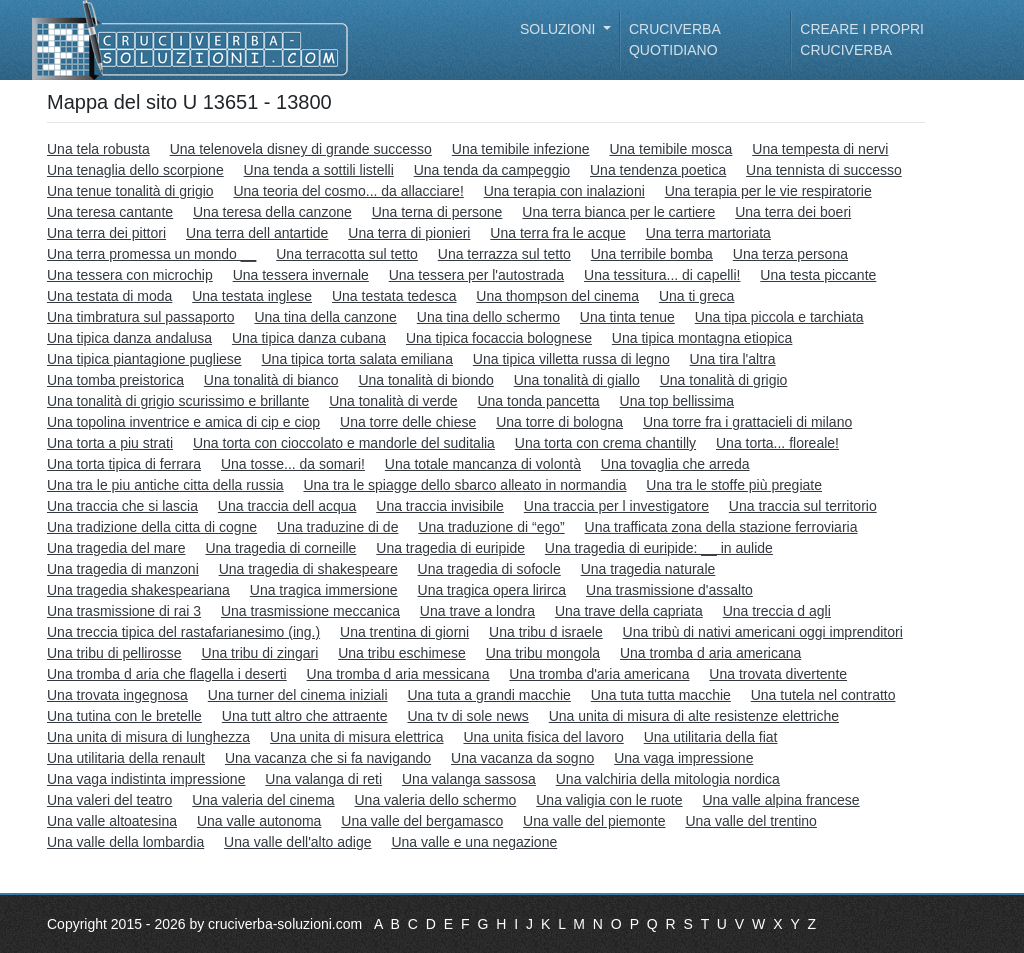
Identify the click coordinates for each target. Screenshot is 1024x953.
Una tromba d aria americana (710, 653)
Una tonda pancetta (538, 401)
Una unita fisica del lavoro (543, 737)
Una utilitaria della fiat (711, 737)
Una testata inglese (252, 296)
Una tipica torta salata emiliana (356, 359)
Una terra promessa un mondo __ (151, 254)
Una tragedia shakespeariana (138, 590)
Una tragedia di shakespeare (308, 569)
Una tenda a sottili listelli (319, 170)
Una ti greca (696, 296)
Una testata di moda (109, 296)
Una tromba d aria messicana (398, 674)
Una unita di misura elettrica (357, 737)
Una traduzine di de (337, 527)
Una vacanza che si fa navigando (328, 758)
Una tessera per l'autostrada (476, 275)
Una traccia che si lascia (122, 506)
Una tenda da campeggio (492, 170)
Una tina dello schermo (488, 317)
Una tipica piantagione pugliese (144, 359)
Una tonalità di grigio (724, 380)
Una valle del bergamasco (422, 821)
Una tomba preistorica (115, 380)
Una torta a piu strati (110, 443)
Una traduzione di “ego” (491, 527)
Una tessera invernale (301, 275)
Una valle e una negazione (474, 842)
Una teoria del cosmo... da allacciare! (348, 191)
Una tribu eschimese (402, 653)
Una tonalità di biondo (425, 380)
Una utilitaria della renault (126, 758)
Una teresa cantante (110, 212)
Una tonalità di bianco (271, 380)
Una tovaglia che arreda (675, 464)
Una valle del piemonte (594, 821)
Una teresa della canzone (272, 212)
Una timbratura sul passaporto (141, 317)
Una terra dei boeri (793, 212)
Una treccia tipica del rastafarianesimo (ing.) (183, 632)
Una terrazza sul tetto (504, 254)
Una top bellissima (677, 401)
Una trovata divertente (778, 674)
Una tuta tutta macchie (661, 695)
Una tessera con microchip (130, 275)
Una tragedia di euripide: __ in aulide (659, 548)
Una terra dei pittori (106, 233)
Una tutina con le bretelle (124, 716)
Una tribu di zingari (260, 653)
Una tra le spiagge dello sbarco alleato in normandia (464, 485)
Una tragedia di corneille (280, 548)
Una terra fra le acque (557, 233)
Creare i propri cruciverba (862, 39)
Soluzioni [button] (559, 29)
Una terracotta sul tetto (347, 254)
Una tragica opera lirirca (492, 590)
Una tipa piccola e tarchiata (779, 317)
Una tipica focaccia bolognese (499, 338)
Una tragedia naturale (648, 569)
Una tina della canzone (325, 317)
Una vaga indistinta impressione (146, 779)
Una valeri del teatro (109, 800)
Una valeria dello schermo (435, 800)
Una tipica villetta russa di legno (571, 359)
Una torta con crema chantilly (605, 443)
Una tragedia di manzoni (123, 569)
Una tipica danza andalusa (129, 338)
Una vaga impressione (683, 758)
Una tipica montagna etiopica (702, 338)
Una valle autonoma (259, 821)
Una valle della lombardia (125, 842)
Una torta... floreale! (777, 443)
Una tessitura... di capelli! (662, 275)
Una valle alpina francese (780, 800)
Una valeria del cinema (263, 800)
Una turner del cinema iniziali (298, 695)
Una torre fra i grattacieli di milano (747, 422)
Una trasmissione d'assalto (669, 590)
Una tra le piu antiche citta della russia (165, 485)
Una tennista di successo (824, 170)
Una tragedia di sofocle (489, 569)
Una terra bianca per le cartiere (618, 212)
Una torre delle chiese (408, 422)
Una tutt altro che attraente (305, 716)
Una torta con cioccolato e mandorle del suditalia (344, 443)
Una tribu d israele (546, 632)
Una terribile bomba (652, 254)
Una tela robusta (98, 149)
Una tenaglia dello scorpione (135, 170)
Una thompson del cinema (557, 296)
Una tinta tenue (627, 317)
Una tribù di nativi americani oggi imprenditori (763, 632)
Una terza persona (790, 254)
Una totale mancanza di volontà (483, 464)
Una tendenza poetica (658, 170)
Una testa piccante (818, 275)
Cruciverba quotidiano (674, 39)
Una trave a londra (477, 611)
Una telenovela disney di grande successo (301, 149)
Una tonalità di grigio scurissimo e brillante (178, 401)
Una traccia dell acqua (287, 506)
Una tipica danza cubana (309, 338)
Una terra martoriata (708, 233)
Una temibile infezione (521, 149)
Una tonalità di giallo (577, 380)
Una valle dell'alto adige (297, 842)
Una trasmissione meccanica (310, 611)
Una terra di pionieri (409, 233)
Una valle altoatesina (112, 821)
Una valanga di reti (323, 779)
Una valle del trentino (751, 821)
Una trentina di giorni (404, 632)
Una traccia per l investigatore (616, 506)
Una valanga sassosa (469, 779)
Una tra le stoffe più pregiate (734, 485)
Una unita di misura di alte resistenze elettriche (694, 716)
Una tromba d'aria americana (599, 674)
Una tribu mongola (543, 653)
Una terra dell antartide (257, 233)
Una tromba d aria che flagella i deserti (167, 674)
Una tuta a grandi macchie (488, 695)
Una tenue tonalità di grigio (130, 191)
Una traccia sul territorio (803, 506)
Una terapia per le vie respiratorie (768, 191)
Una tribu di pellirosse (114, 653)
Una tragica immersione (324, 590)
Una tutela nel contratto (823, 695)
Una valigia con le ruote (609, 800)
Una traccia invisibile (440, 506)
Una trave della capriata (629, 611)
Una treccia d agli (777, 611)
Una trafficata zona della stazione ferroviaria (721, 527)
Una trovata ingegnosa (117, 695)
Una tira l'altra (733, 359)
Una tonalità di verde (393, 401)
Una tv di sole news (467, 716)
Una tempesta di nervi (820, 149)
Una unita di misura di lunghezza (148, 737)
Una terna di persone (437, 212)
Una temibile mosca (670, 149)
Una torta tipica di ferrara (124, 464)
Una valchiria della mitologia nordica (668, 779)
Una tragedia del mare (116, 548)
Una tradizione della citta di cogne (152, 527)
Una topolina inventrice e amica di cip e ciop (183, 422)
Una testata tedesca (394, 296)
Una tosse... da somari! (293, 464)
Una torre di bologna (559, 422)
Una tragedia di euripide (450, 548)
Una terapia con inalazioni (564, 191)
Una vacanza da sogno (522, 758)
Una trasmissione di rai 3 (124, 611)
